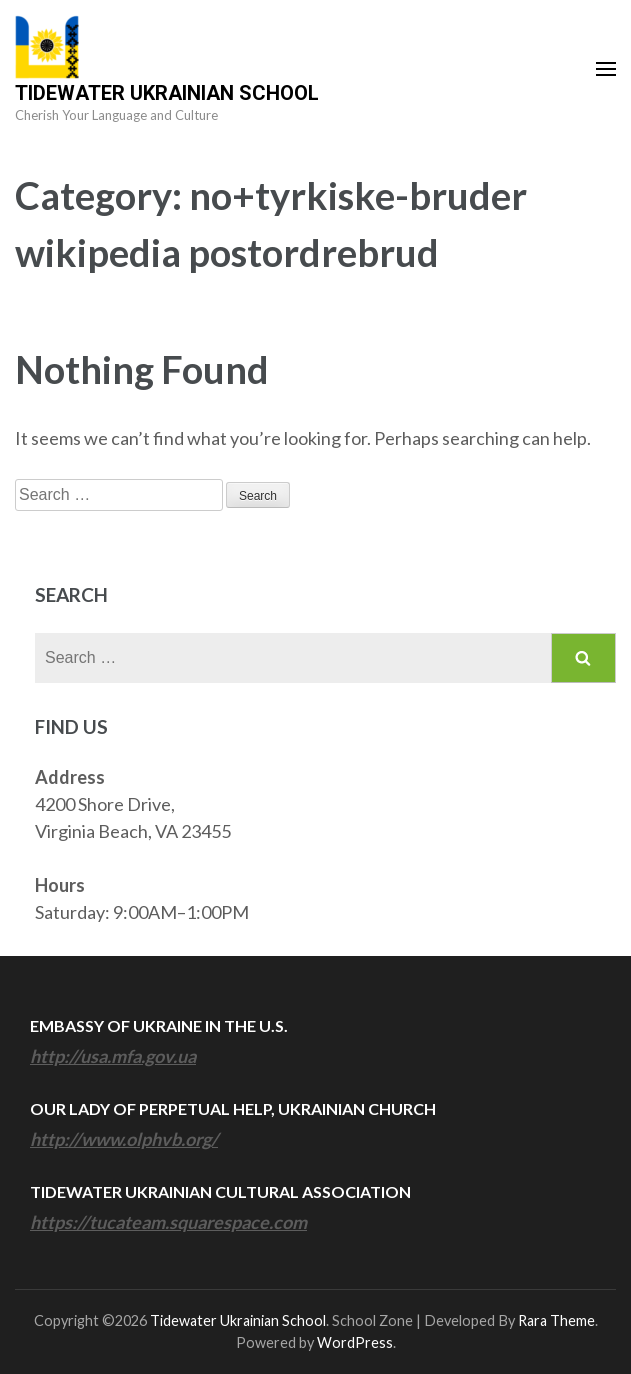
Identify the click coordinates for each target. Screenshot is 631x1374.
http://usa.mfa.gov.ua (113, 1056)
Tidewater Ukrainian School (167, 93)
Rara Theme (556, 1320)
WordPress (355, 1342)
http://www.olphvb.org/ (124, 1139)
